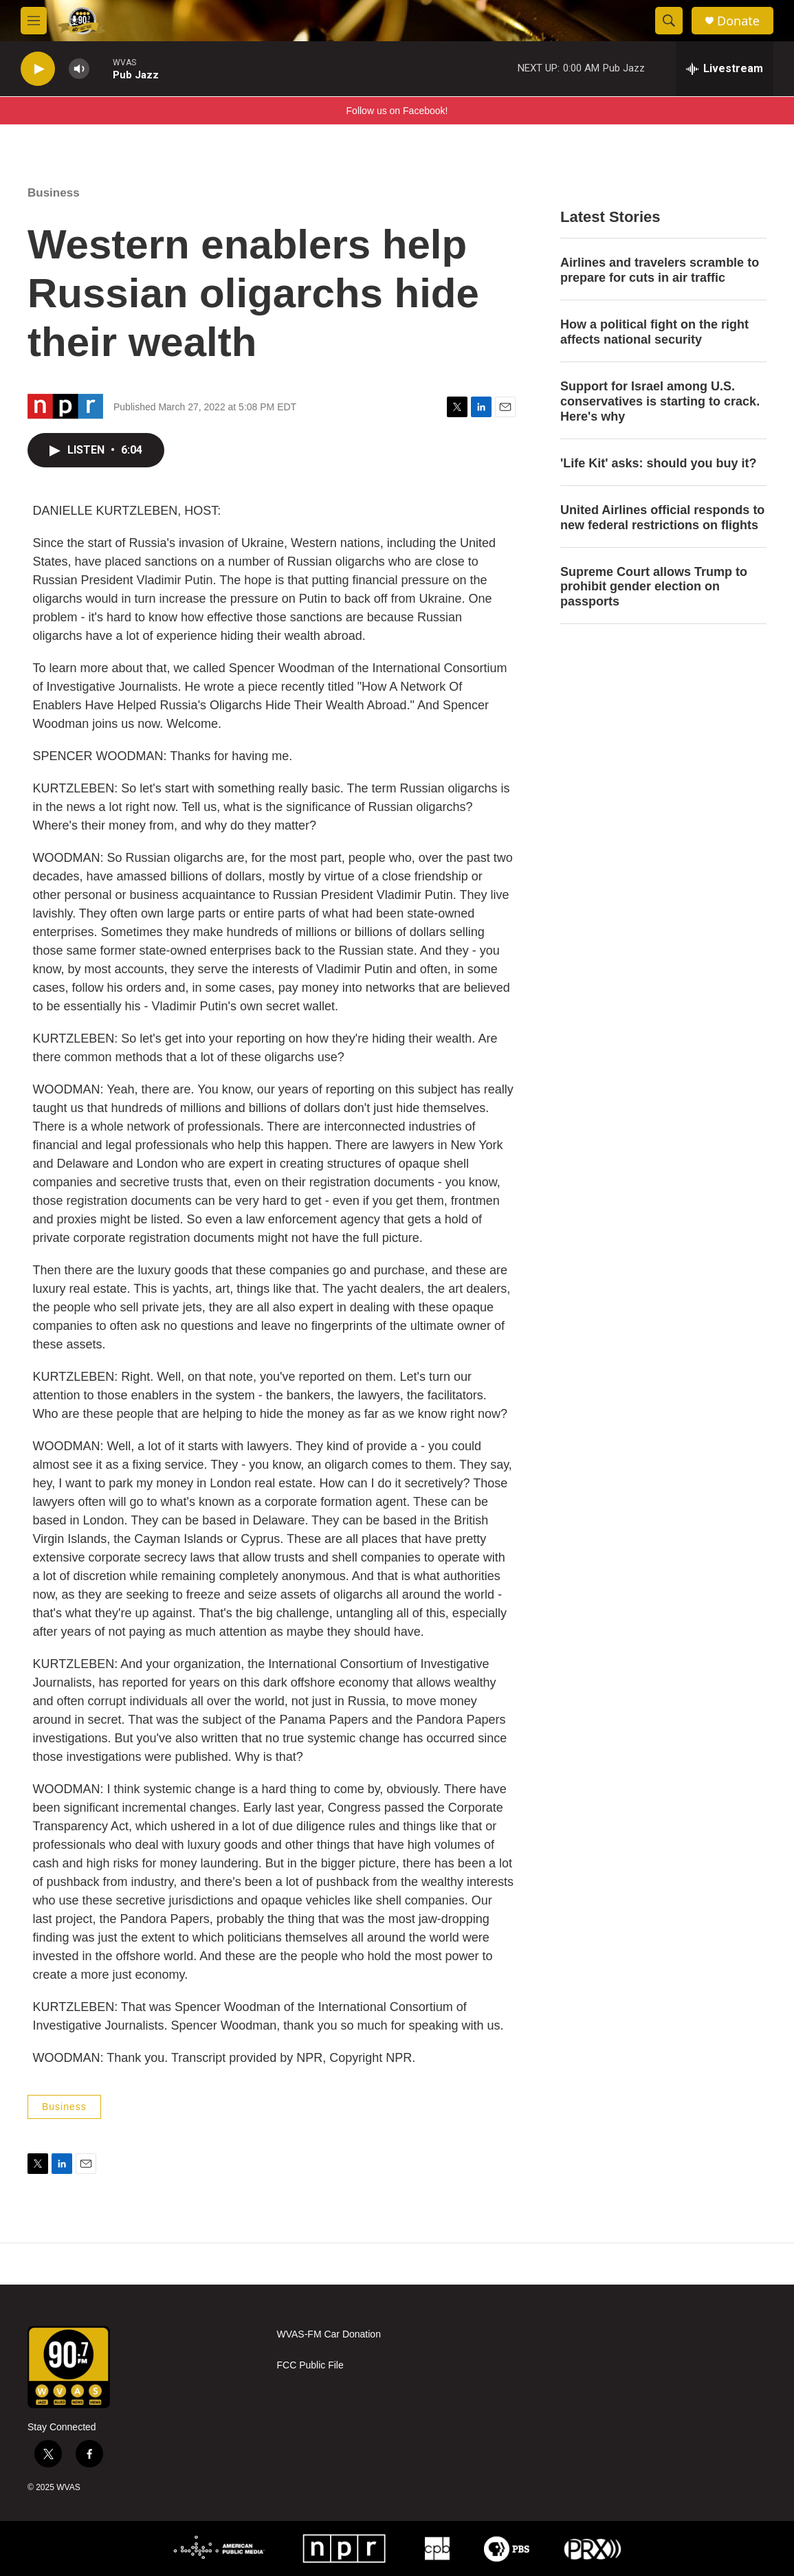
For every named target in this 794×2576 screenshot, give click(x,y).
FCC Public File (310, 2365)
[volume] (79, 69)
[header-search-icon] (669, 20)
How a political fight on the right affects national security (654, 332)
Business (53, 192)
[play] (38, 69)
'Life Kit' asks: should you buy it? (658, 463)
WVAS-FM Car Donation (329, 2334)
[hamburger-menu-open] (34, 20)
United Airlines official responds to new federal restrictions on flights (662, 517)
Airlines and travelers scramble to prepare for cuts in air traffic (659, 270)
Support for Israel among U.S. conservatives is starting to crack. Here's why (660, 401)
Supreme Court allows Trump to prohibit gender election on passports (653, 587)
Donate (738, 21)
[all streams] (724, 68)
